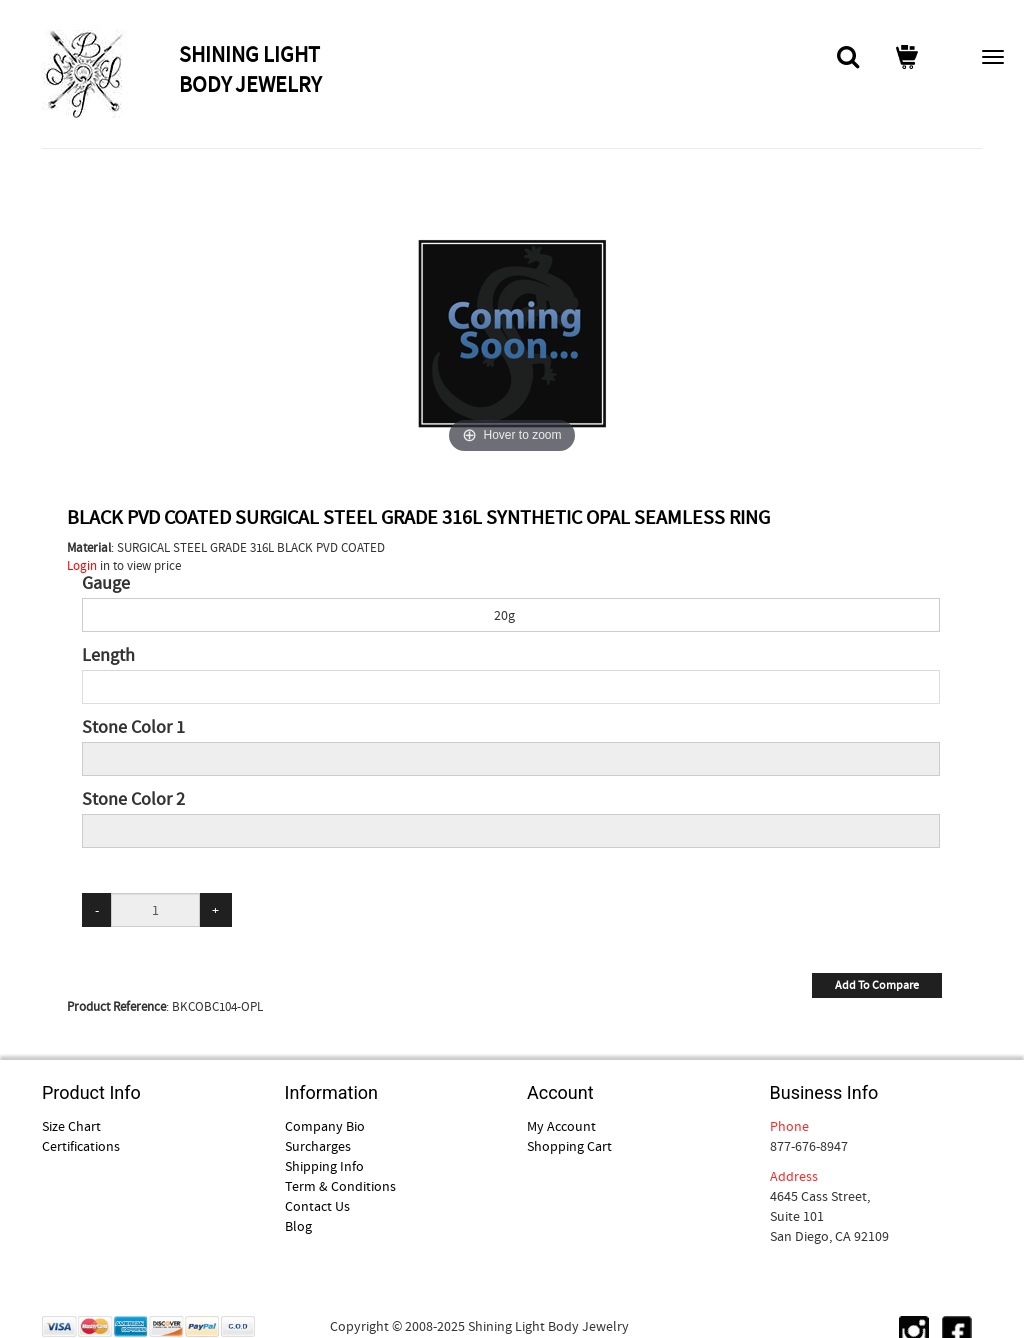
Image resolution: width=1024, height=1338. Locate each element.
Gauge (106, 584)
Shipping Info (324, 1166)
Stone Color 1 (133, 728)
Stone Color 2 (133, 800)
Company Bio (325, 1126)
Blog (298, 1226)
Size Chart (71, 1126)
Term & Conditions (340, 1186)
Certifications (81, 1146)
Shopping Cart (569, 1146)
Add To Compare (877, 985)
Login (82, 565)
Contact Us (317, 1206)
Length (108, 656)
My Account (561, 1126)
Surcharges (318, 1146)
